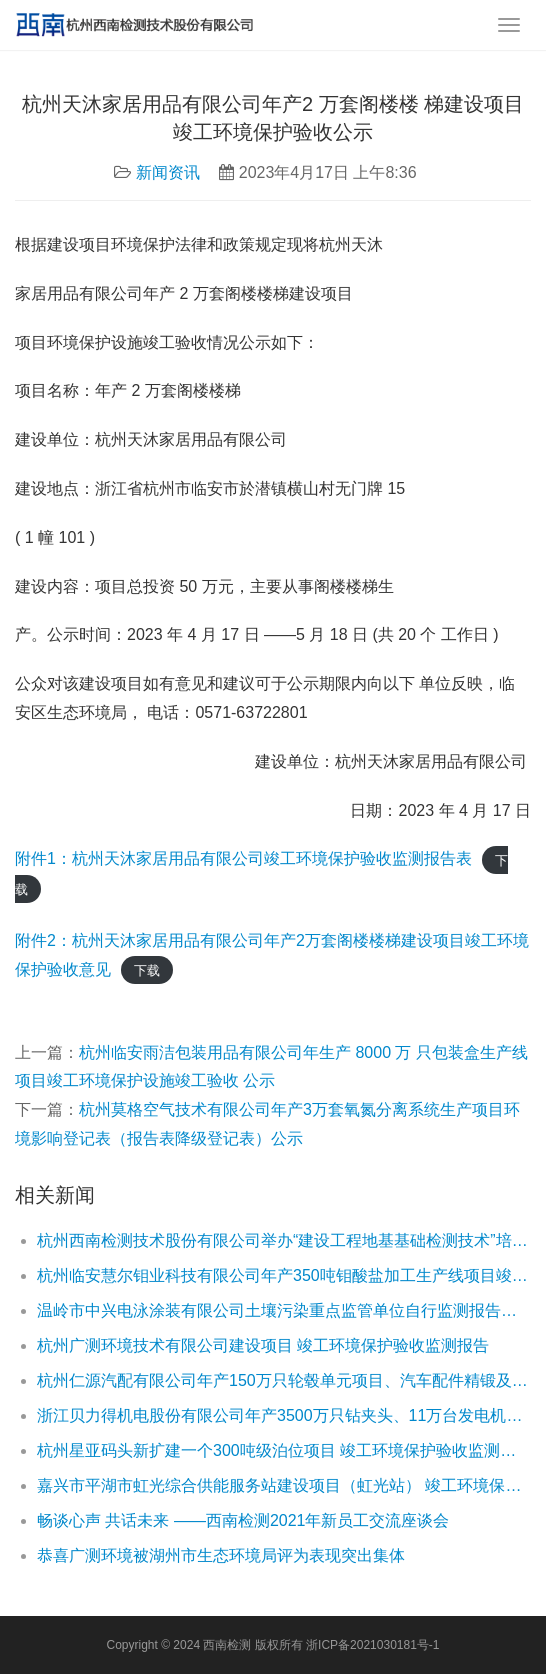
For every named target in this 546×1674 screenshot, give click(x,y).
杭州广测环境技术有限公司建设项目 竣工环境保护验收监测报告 (263, 1345)
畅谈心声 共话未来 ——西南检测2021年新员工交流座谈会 (243, 1520)
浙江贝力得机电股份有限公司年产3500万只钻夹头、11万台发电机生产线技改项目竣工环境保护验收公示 (284, 1415)
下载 (147, 970)
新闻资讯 (168, 172)
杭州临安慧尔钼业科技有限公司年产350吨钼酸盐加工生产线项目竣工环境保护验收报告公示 (284, 1275)
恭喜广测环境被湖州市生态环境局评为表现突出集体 (221, 1555)
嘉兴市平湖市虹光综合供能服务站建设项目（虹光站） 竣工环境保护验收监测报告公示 (284, 1485)
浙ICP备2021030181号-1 (372, 1645)
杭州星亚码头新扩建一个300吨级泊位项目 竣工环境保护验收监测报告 (284, 1450)
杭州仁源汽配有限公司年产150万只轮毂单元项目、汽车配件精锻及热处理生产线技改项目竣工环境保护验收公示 (284, 1380)
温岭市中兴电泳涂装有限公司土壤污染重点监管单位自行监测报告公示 (284, 1310)
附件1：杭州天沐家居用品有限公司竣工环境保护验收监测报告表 (243, 858)
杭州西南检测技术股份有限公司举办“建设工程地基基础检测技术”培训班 (284, 1240)
